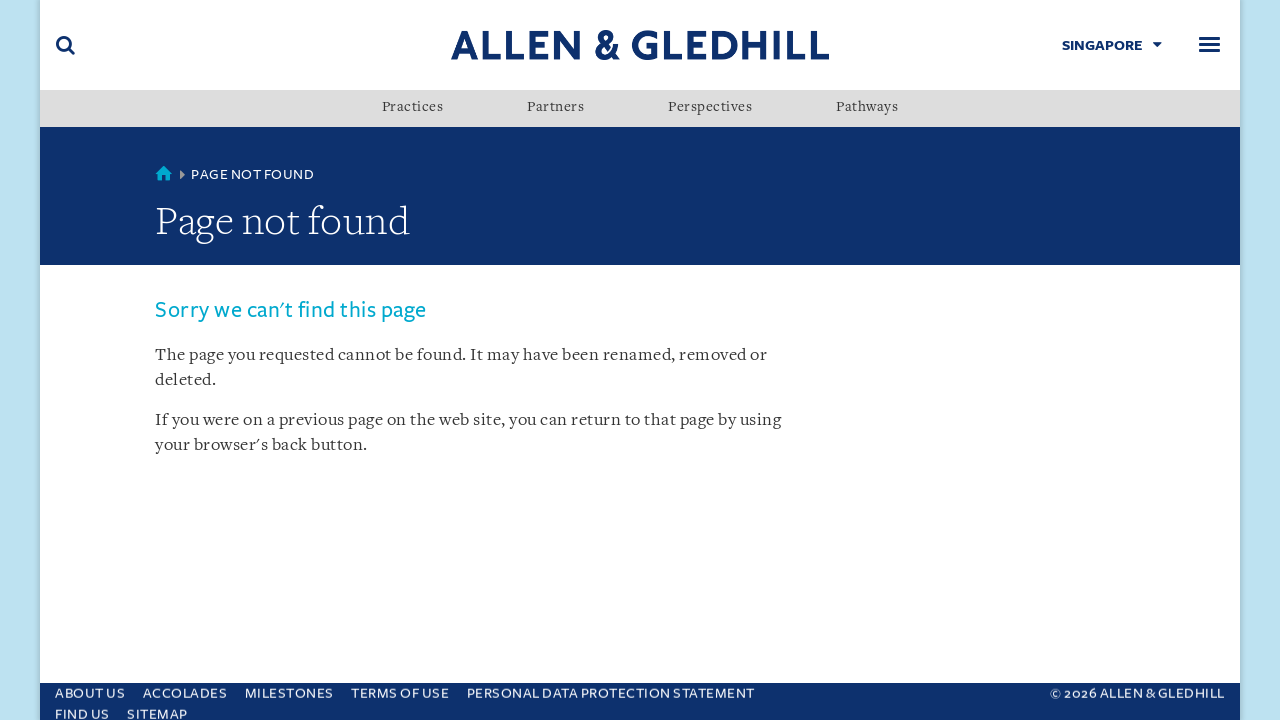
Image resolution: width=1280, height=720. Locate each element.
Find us (82, 709)
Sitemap (157, 709)
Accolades (185, 688)
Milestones (289, 688)
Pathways (867, 108)
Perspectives (710, 108)
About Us (90, 688)
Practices (413, 108)
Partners (555, 108)
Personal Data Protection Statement (611, 688)
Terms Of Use (400, 688)
